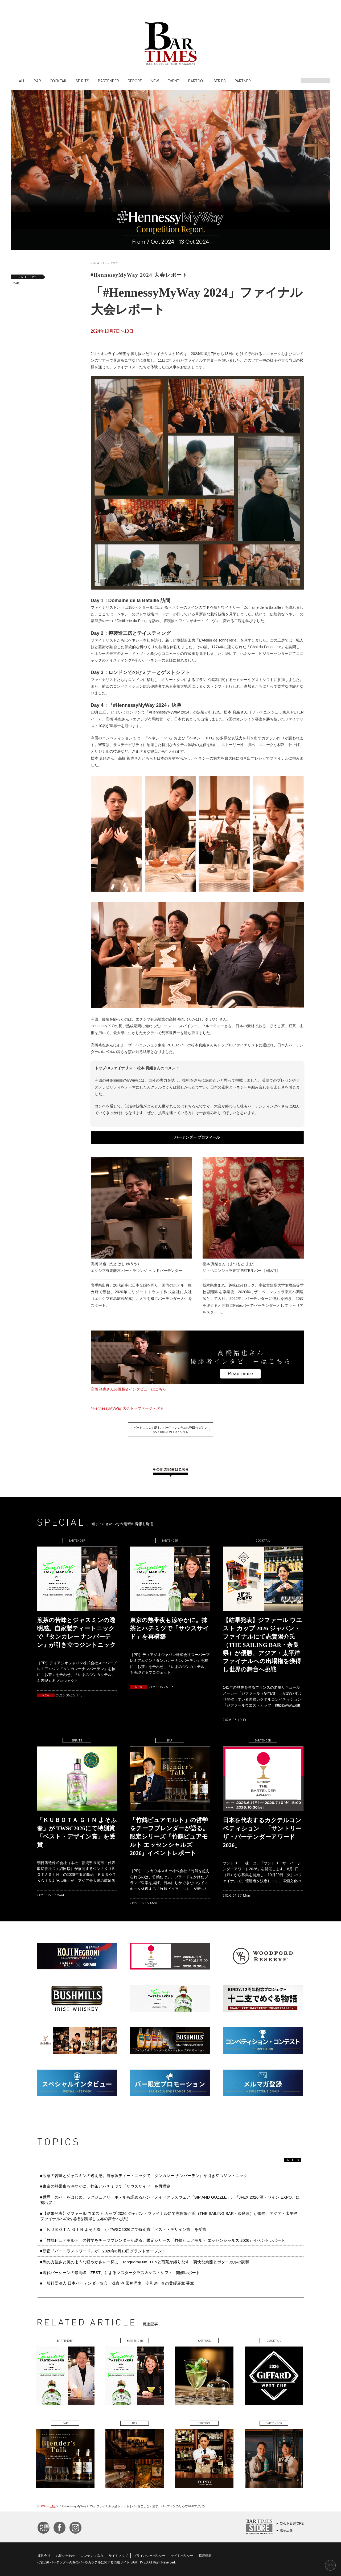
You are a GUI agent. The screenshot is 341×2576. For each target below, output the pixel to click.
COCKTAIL (58, 81)
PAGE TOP (330, 2565)
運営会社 (44, 2556)
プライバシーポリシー (149, 2556)
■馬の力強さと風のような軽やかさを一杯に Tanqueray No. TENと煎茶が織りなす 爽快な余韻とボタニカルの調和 (144, 2262)
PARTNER (243, 81)
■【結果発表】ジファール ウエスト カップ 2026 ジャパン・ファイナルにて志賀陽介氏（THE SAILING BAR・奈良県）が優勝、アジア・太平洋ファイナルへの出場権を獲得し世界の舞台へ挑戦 (169, 2216)
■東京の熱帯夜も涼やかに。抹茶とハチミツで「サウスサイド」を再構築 (105, 2186)
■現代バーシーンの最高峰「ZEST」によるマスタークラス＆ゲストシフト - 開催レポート (120, 2272)
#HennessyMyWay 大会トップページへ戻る (127, 1408)
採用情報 (205, 2556)
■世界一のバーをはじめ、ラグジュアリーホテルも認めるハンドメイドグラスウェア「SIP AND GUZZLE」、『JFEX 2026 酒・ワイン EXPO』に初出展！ (170, 2200)
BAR (37, 81)
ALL (22, 81)
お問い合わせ (65, 2556)
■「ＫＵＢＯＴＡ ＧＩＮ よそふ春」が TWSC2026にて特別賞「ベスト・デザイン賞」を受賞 (123, 2229)
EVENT (173, 81)
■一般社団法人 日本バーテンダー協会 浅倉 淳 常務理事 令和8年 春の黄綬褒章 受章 (117, 2283)
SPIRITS (82, 81)
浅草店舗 (286, 2530)
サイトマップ (118, 2556)
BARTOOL (196, 81)
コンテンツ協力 (92, 2556)
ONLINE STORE (291, 2523)
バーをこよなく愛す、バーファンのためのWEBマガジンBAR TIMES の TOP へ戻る (171, 1429)
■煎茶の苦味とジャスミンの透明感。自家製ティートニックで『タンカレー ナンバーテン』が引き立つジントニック (143, 2175)
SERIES (219, 81)
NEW (155, 81)
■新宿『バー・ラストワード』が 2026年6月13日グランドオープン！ (103, 2251)
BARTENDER (108, 81)
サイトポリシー (182, 2556)
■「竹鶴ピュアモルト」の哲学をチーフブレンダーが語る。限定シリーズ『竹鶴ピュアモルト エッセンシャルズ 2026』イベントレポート (162, 2240)
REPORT (135, 81)
